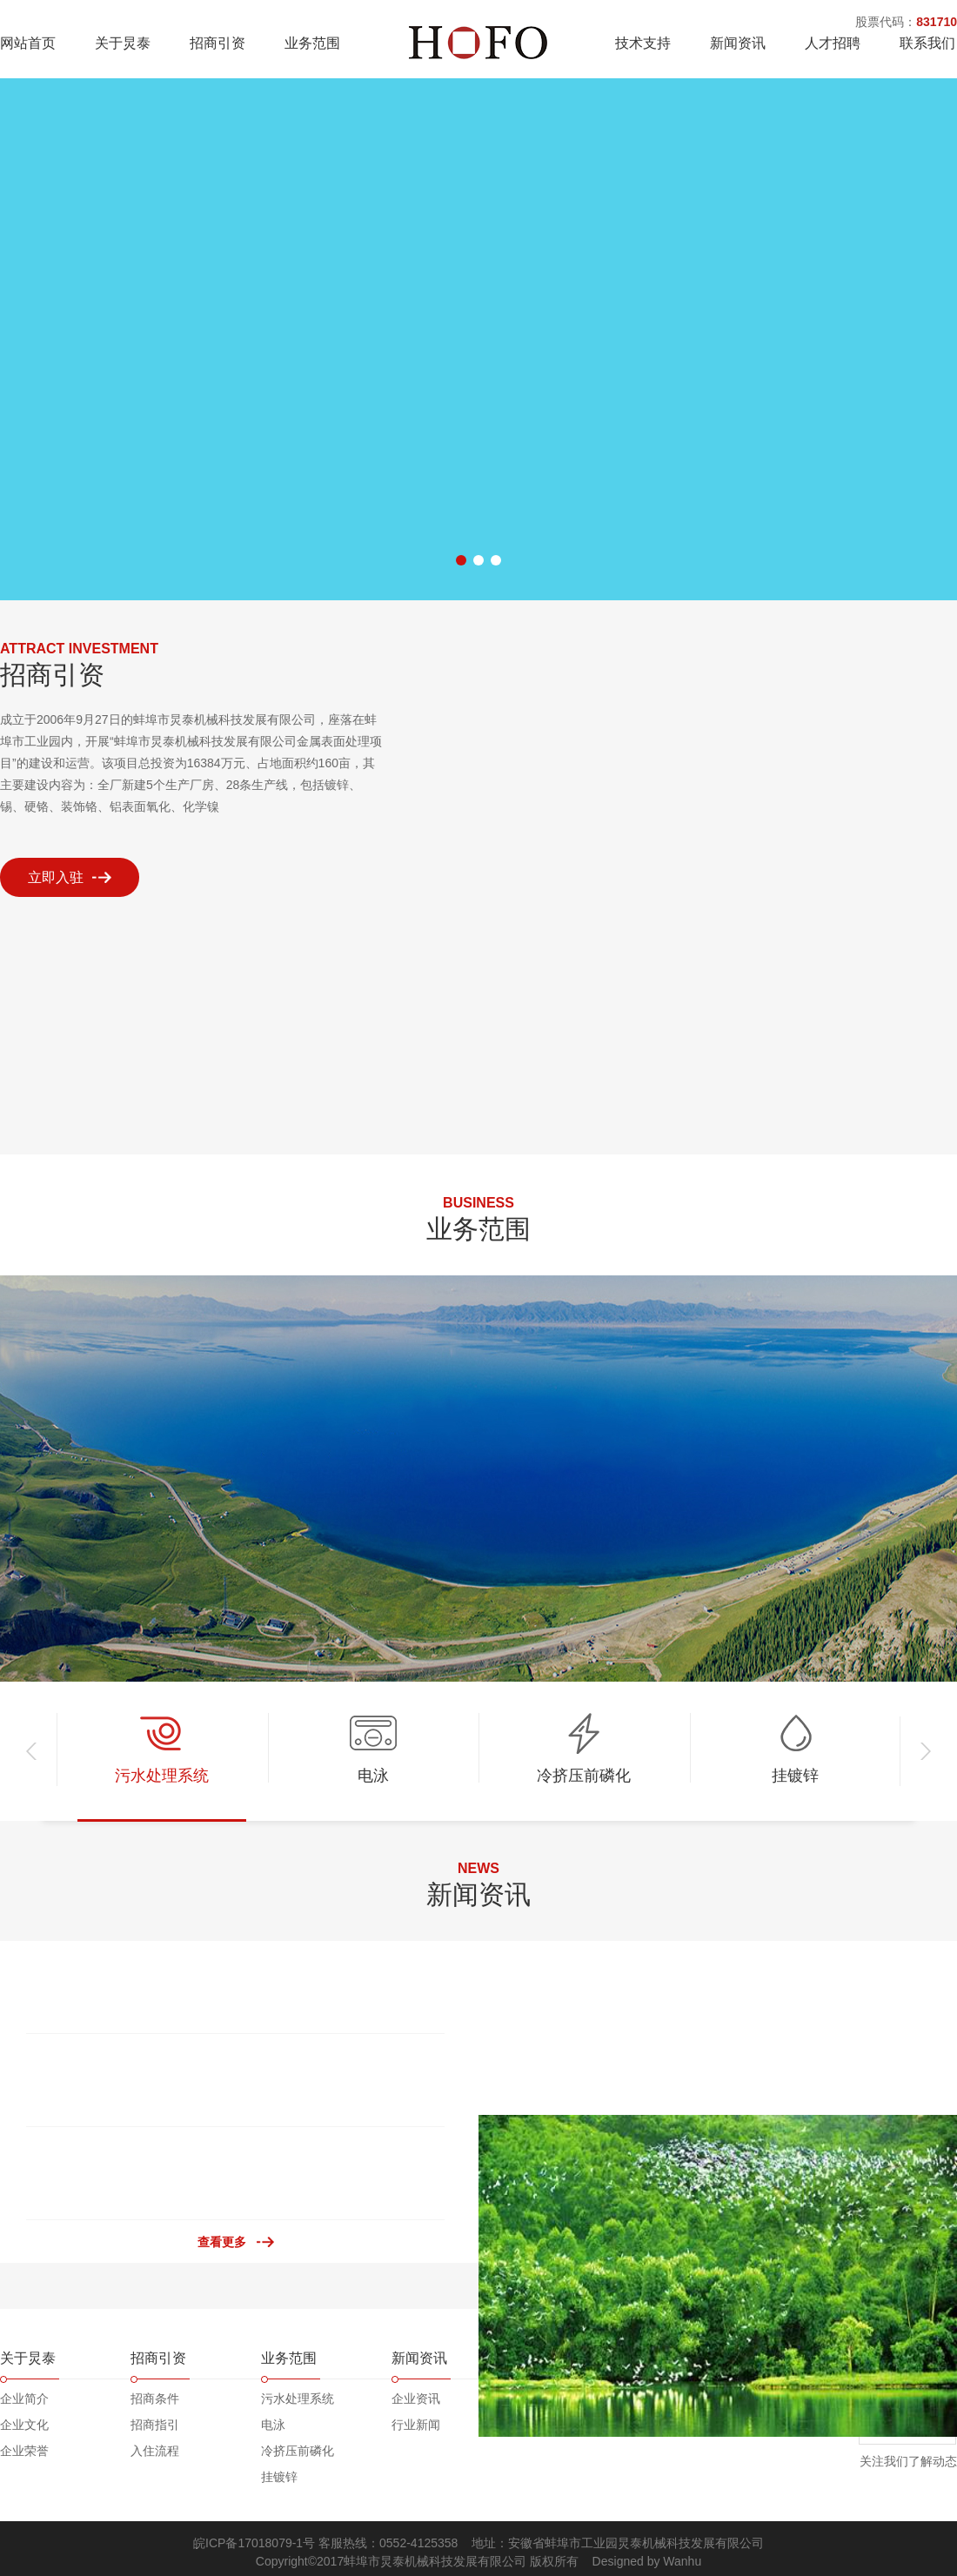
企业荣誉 (24, 2451)
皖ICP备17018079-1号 (254, 2543)
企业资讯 (416, 2398)
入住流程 (154, 2451)
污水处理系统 (297, 2398)
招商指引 (154, 2425)
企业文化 (24, 2425)
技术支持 (643, 43)
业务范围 (312, 43)
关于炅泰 (123, 43)
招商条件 (154, 2398)
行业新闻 (416, 2425)
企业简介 (24, 2398)
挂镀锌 (279, 2477)
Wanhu (682, 2561)
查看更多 (221, 2242)
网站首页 (28, 43)
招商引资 (217, 43)
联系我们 (927, 43)
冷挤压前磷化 (297, 2451)
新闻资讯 (738, 43)
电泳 (273, 2425)
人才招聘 (832, 43)
